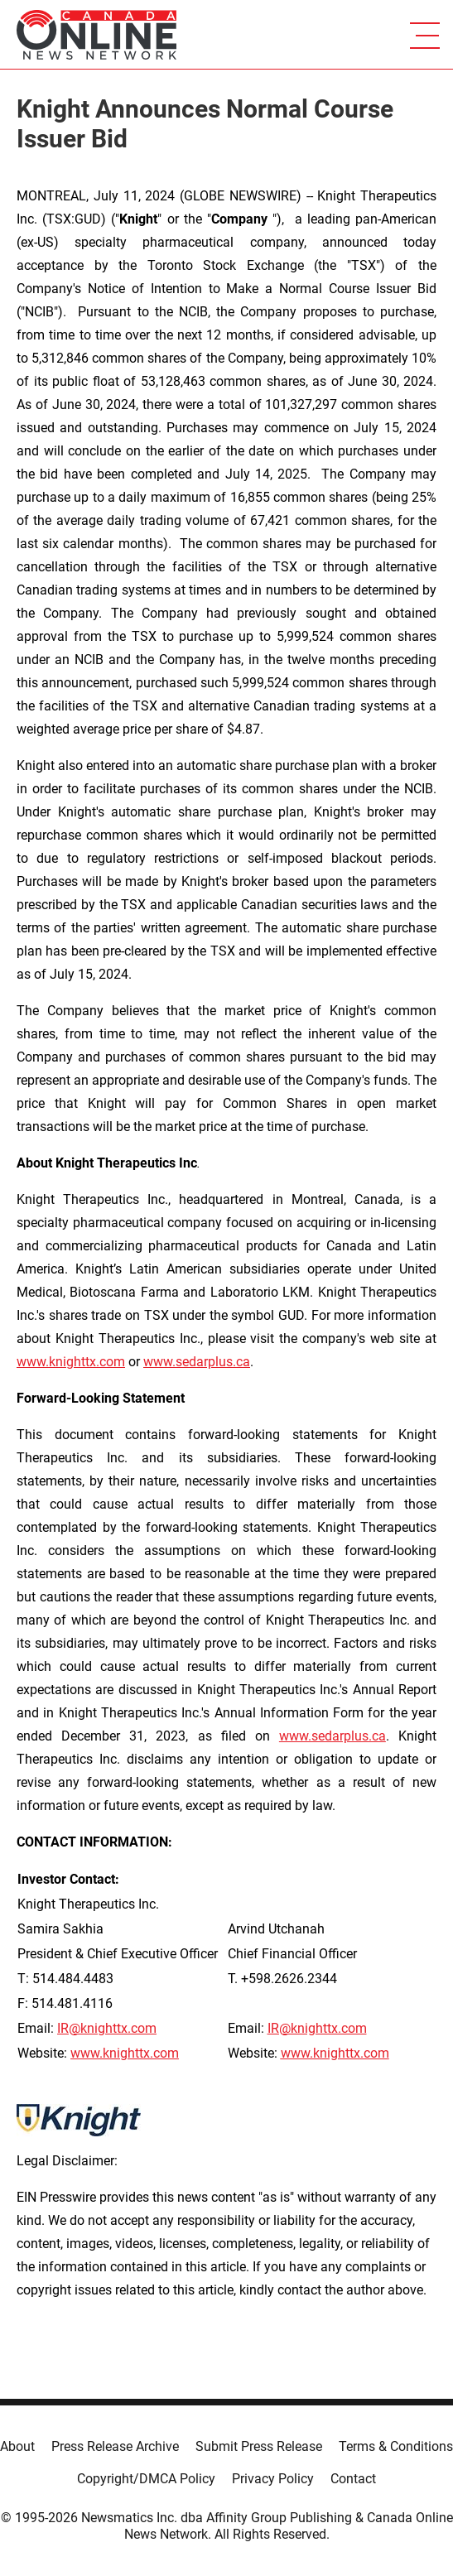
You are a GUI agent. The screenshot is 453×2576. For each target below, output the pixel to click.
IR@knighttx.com (107, 2028)
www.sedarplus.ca (332, 1736)
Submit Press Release (258, 2446)
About (17, 2446)
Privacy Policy (273, 2479)
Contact (353, 2479)
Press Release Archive (115, 2446)
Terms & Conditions (396, 2446)
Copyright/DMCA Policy (146, 2479)
